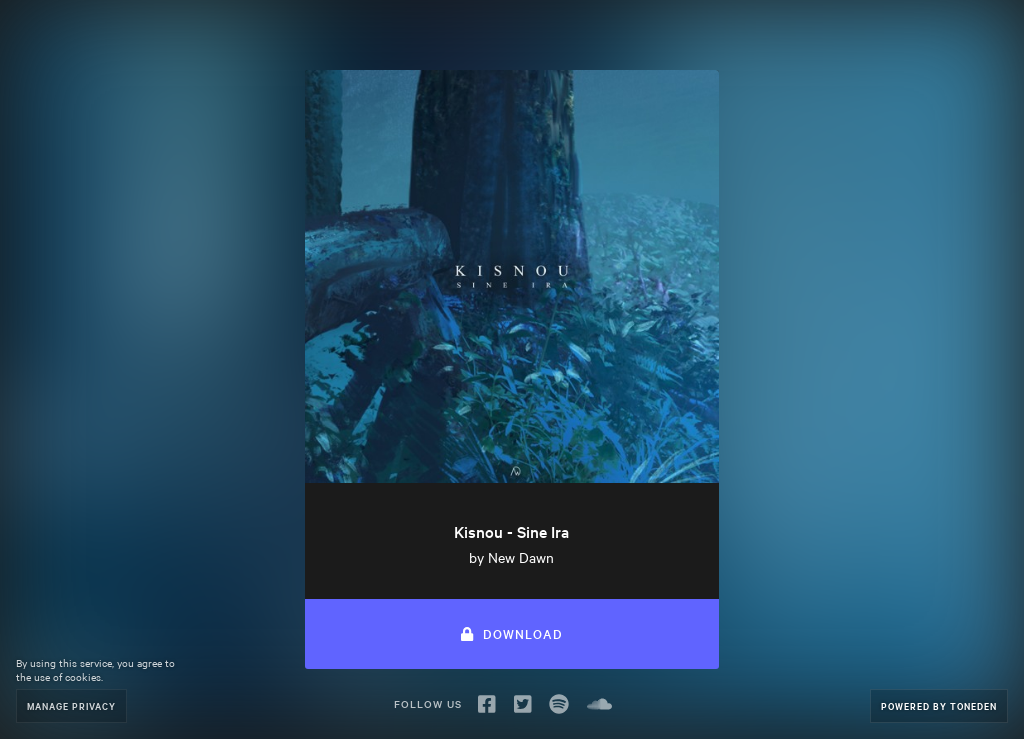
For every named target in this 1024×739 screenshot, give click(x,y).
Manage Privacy (71, 705)
